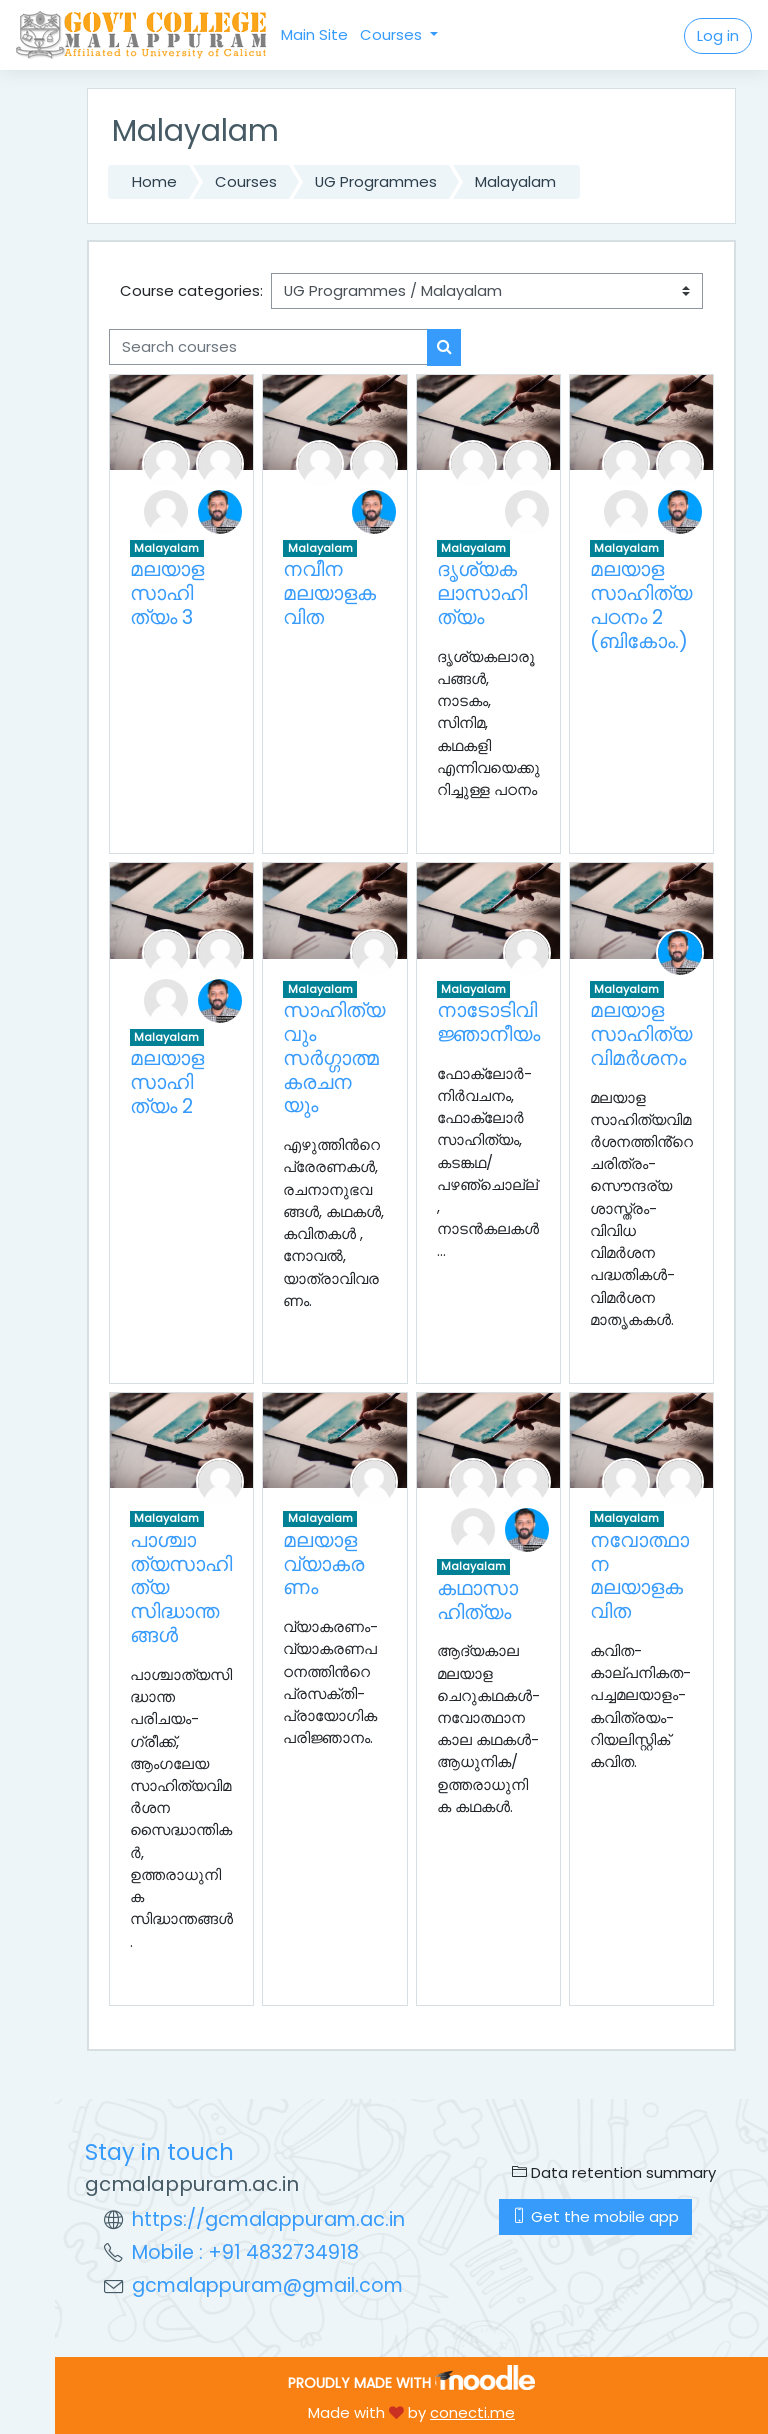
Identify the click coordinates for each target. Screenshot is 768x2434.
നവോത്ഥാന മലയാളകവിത (639, 1576)
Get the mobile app (595, 2216)
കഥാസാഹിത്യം (477, 1600)
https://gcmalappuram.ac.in (268, 2219)
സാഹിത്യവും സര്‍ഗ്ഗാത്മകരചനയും (334, 1057)
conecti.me (472, 2412)
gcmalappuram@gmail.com (267, 2285)
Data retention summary (614, 2172)
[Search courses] (268, 347)
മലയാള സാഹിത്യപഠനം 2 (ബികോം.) (641, 605)
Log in (718, 35)
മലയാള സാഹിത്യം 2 (167, 1082)
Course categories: (191, 290)
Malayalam (515, 181)
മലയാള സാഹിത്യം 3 (167, 593)
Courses (393, 34)
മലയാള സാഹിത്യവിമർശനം (641, 1034)
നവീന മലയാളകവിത (329, 593)
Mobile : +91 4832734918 (245, 2252)
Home (154, 181)
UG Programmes (376, 181)
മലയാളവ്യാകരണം (323, 1564)
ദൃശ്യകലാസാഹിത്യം (482, 593)
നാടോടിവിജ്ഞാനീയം (488, 1022)
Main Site (314, 34)
